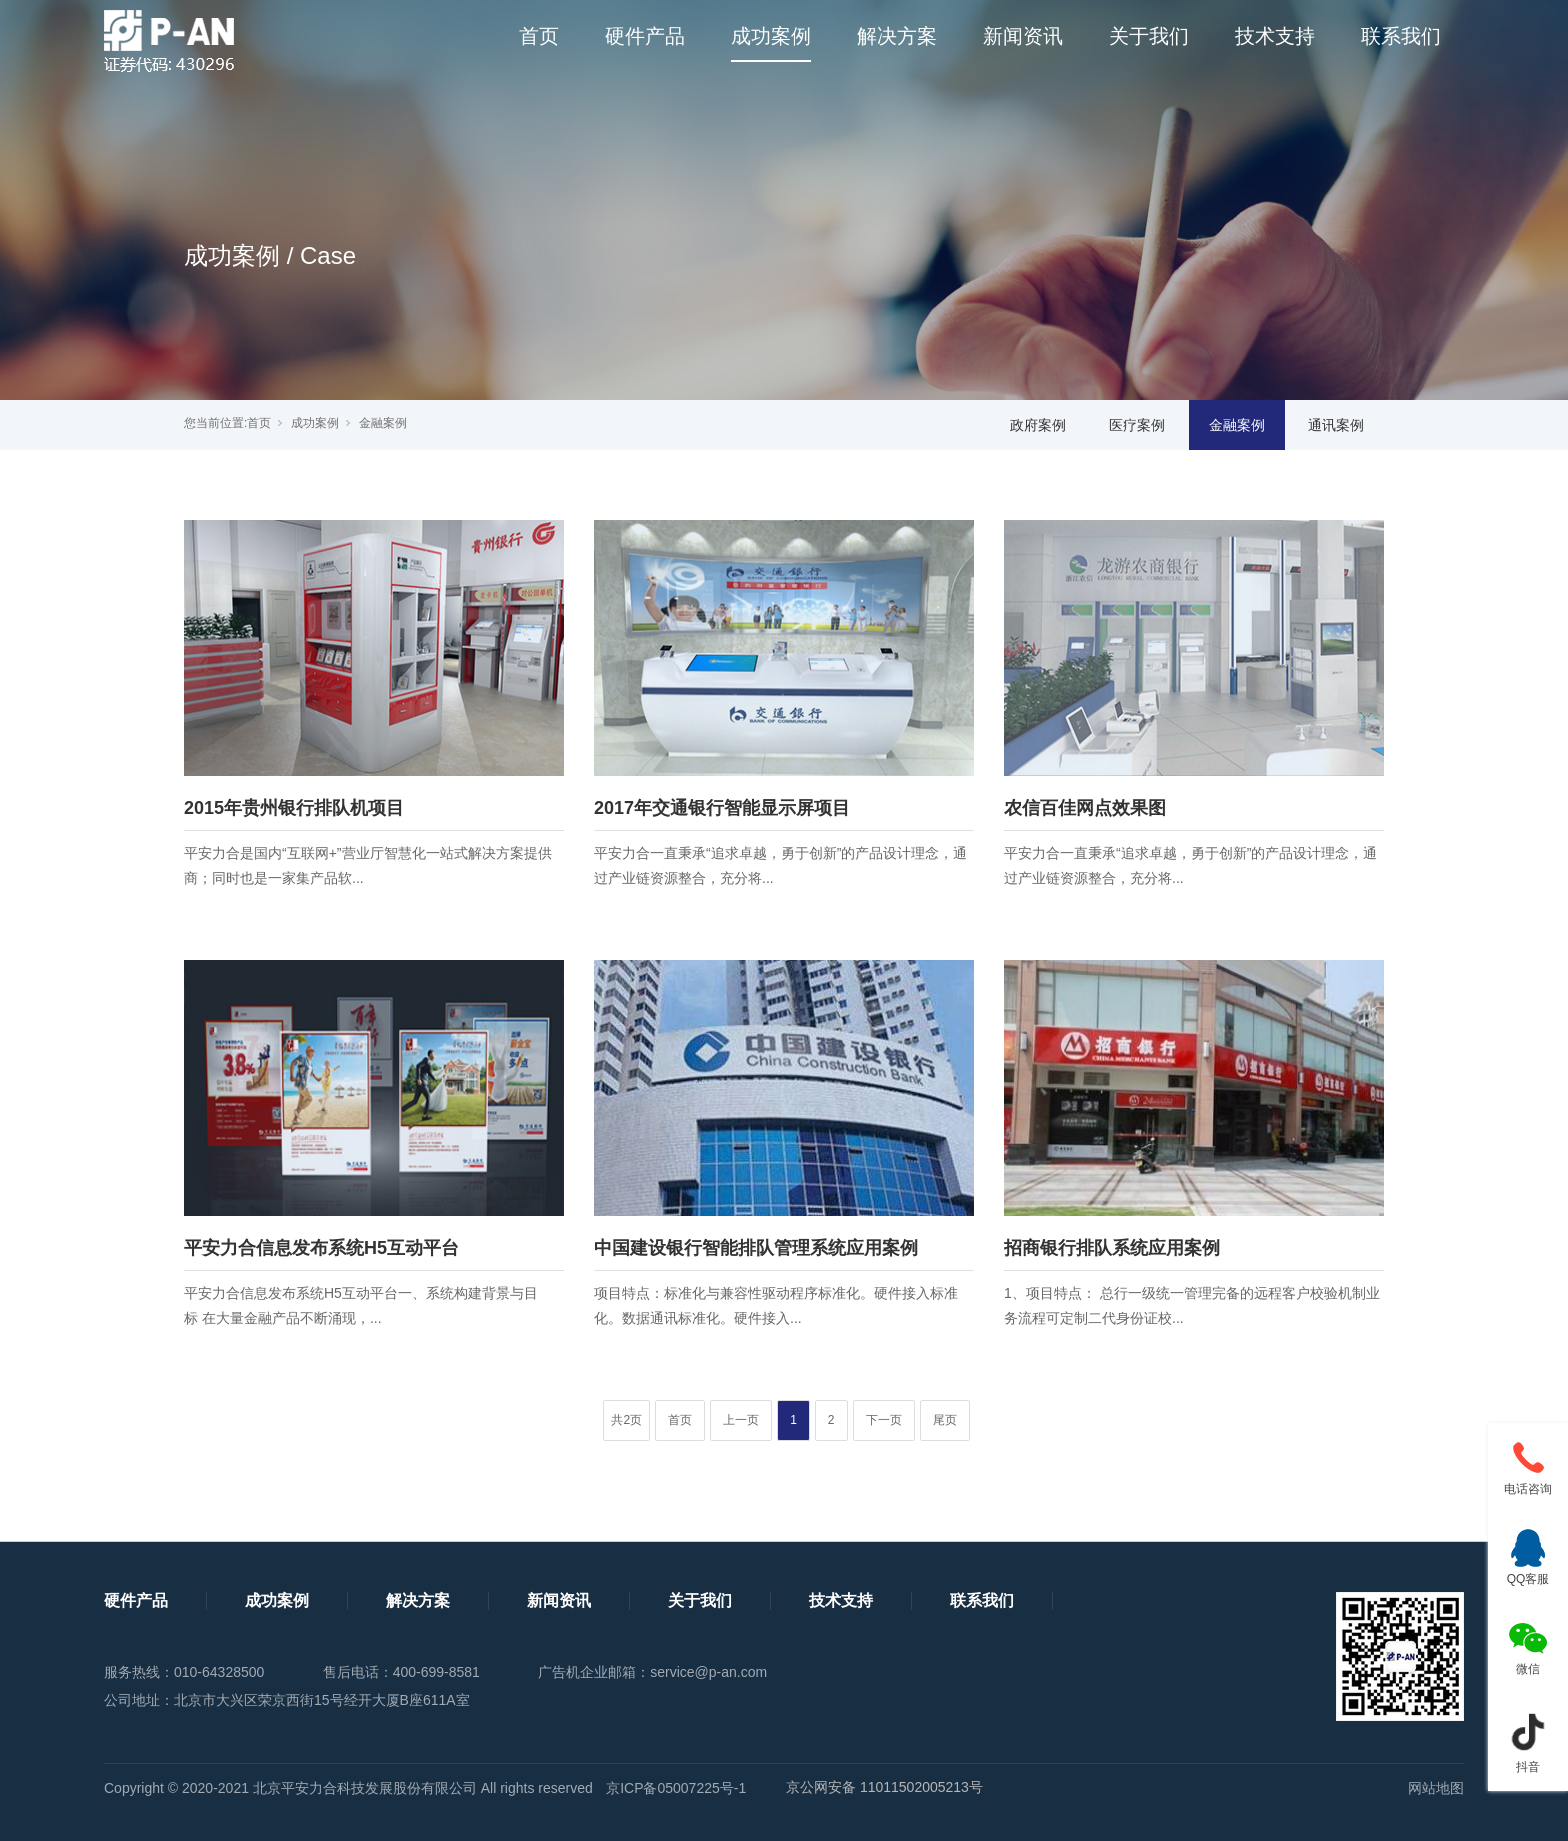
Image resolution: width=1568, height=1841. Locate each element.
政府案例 (1038, 425)
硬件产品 (645, 36)
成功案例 (771, 36)
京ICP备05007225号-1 (676, 1788)
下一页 (884, 1420)
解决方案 (897, 36)
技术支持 (1275, 36)
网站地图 (1436, 1788)
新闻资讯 (1023, 36)
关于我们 (1149, 36)
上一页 (741, 1420)
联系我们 (1401, 36)
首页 (539, 36)
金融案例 (383, 423)
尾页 (945, 1420)
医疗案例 (1137, 425)
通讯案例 (1336, 425)
